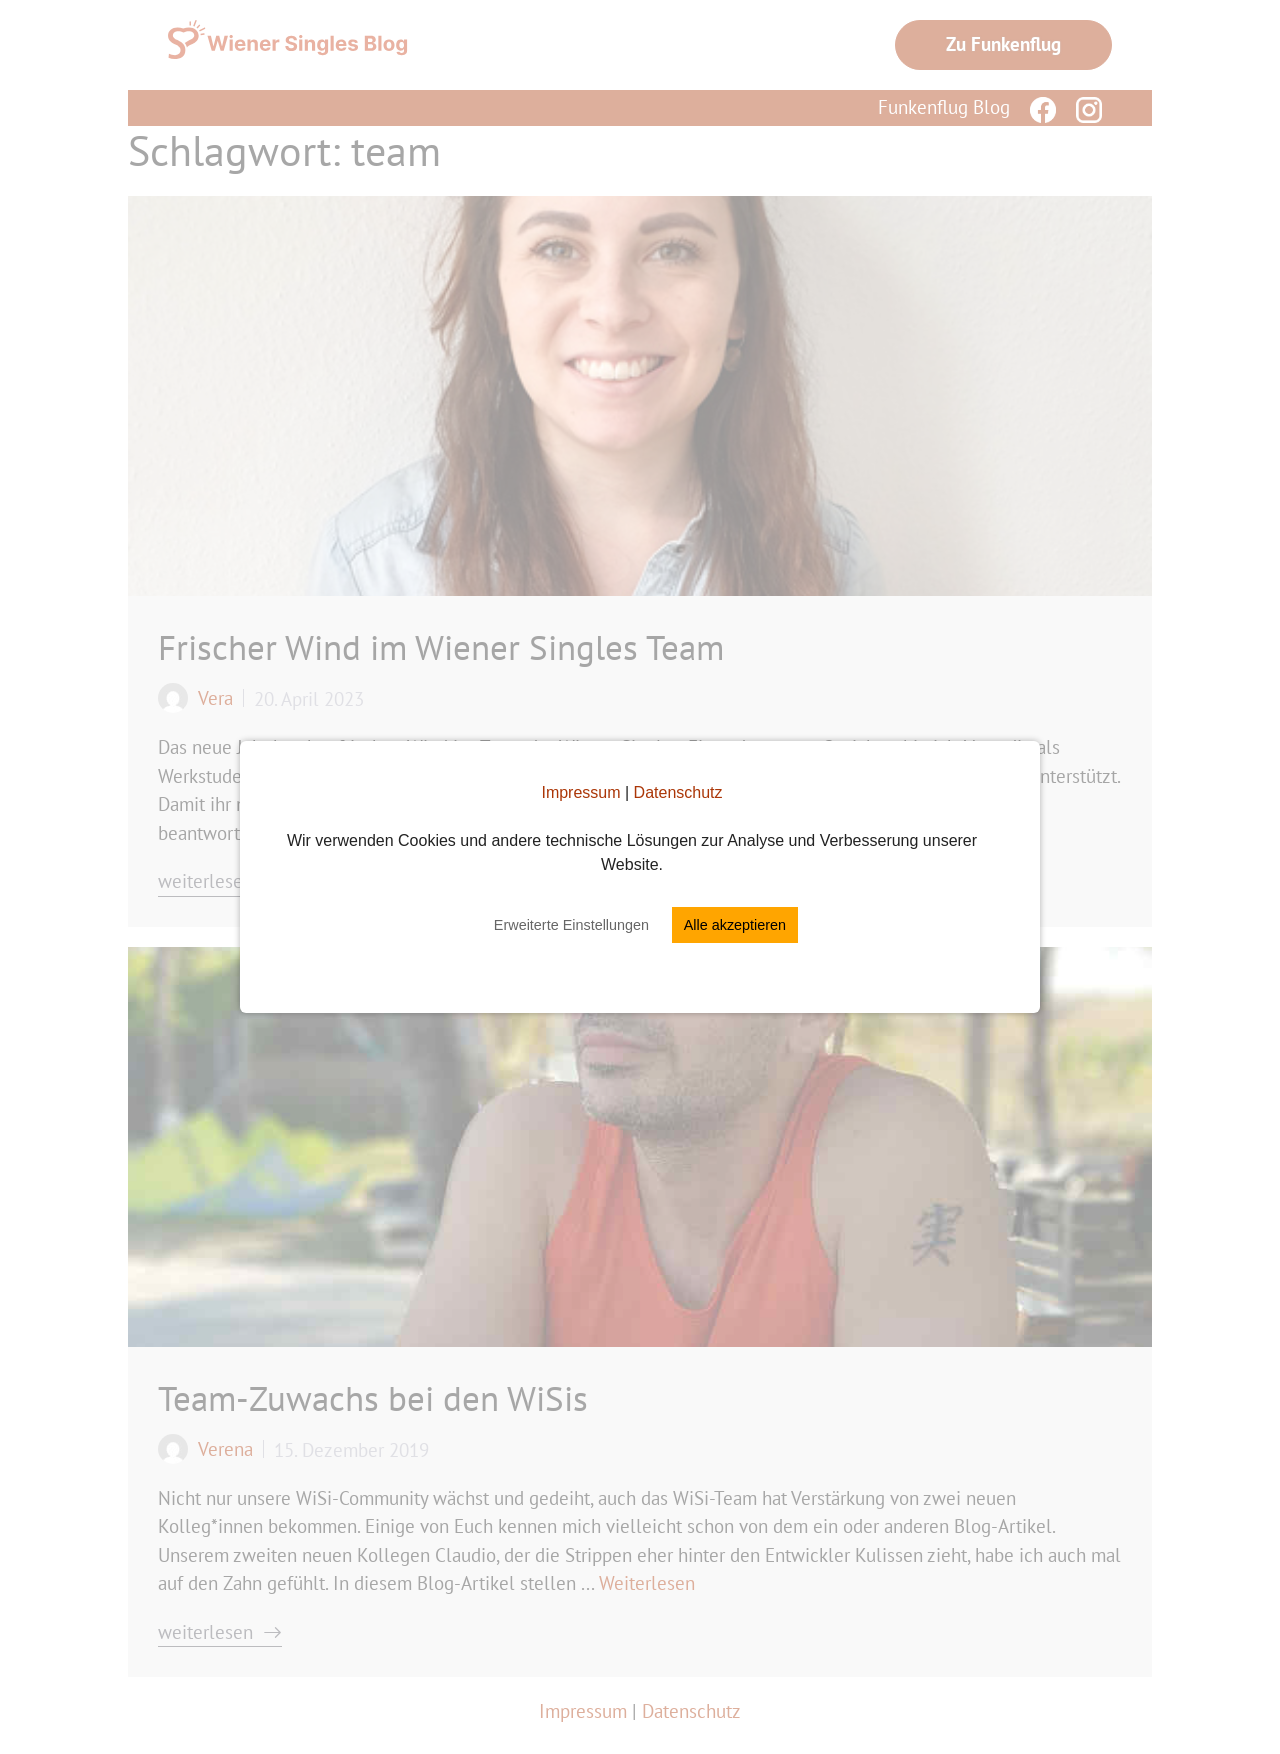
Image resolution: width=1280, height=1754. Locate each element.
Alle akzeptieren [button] (735, 925)
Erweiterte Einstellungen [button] (571, 925)
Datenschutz (678, 792)
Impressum (580, 792)
